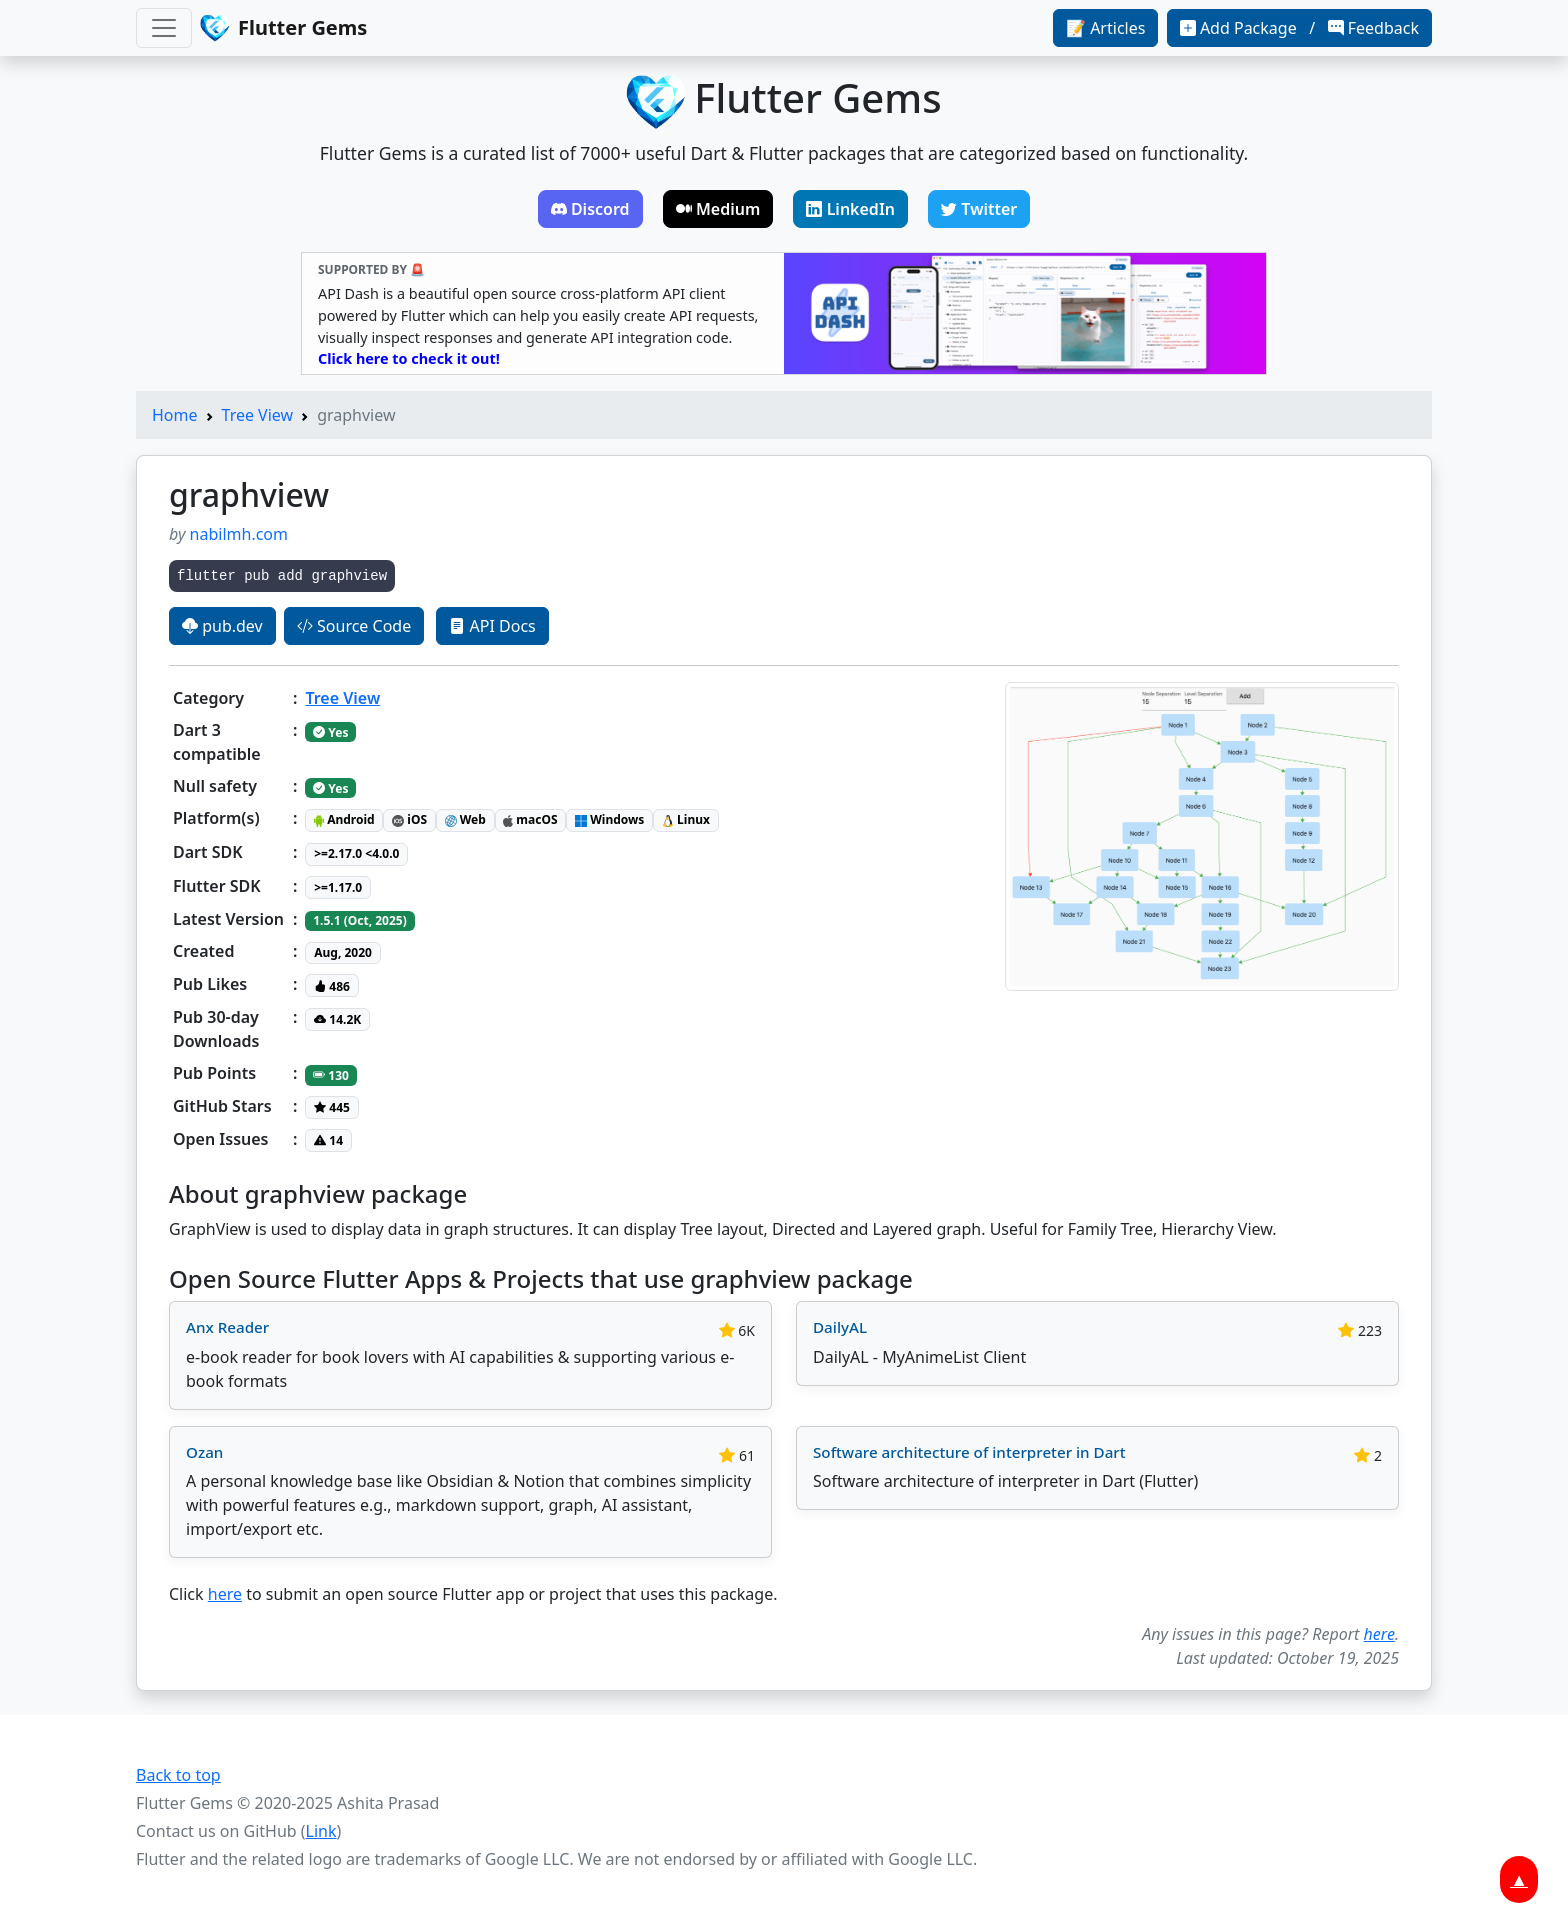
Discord (590, 209)
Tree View (258, 415)
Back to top (178, 1775)
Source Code (354, 626)
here (225, 1594)
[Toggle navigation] (164, 28)
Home (175, 415)
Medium (718, 209)
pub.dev (222, 626)
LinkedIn (850, 209)
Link (321, 1831)
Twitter (979, 209)
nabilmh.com (239, 534)
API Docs (492, 626)
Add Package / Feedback (1299, 28)
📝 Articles (1105, 28)
